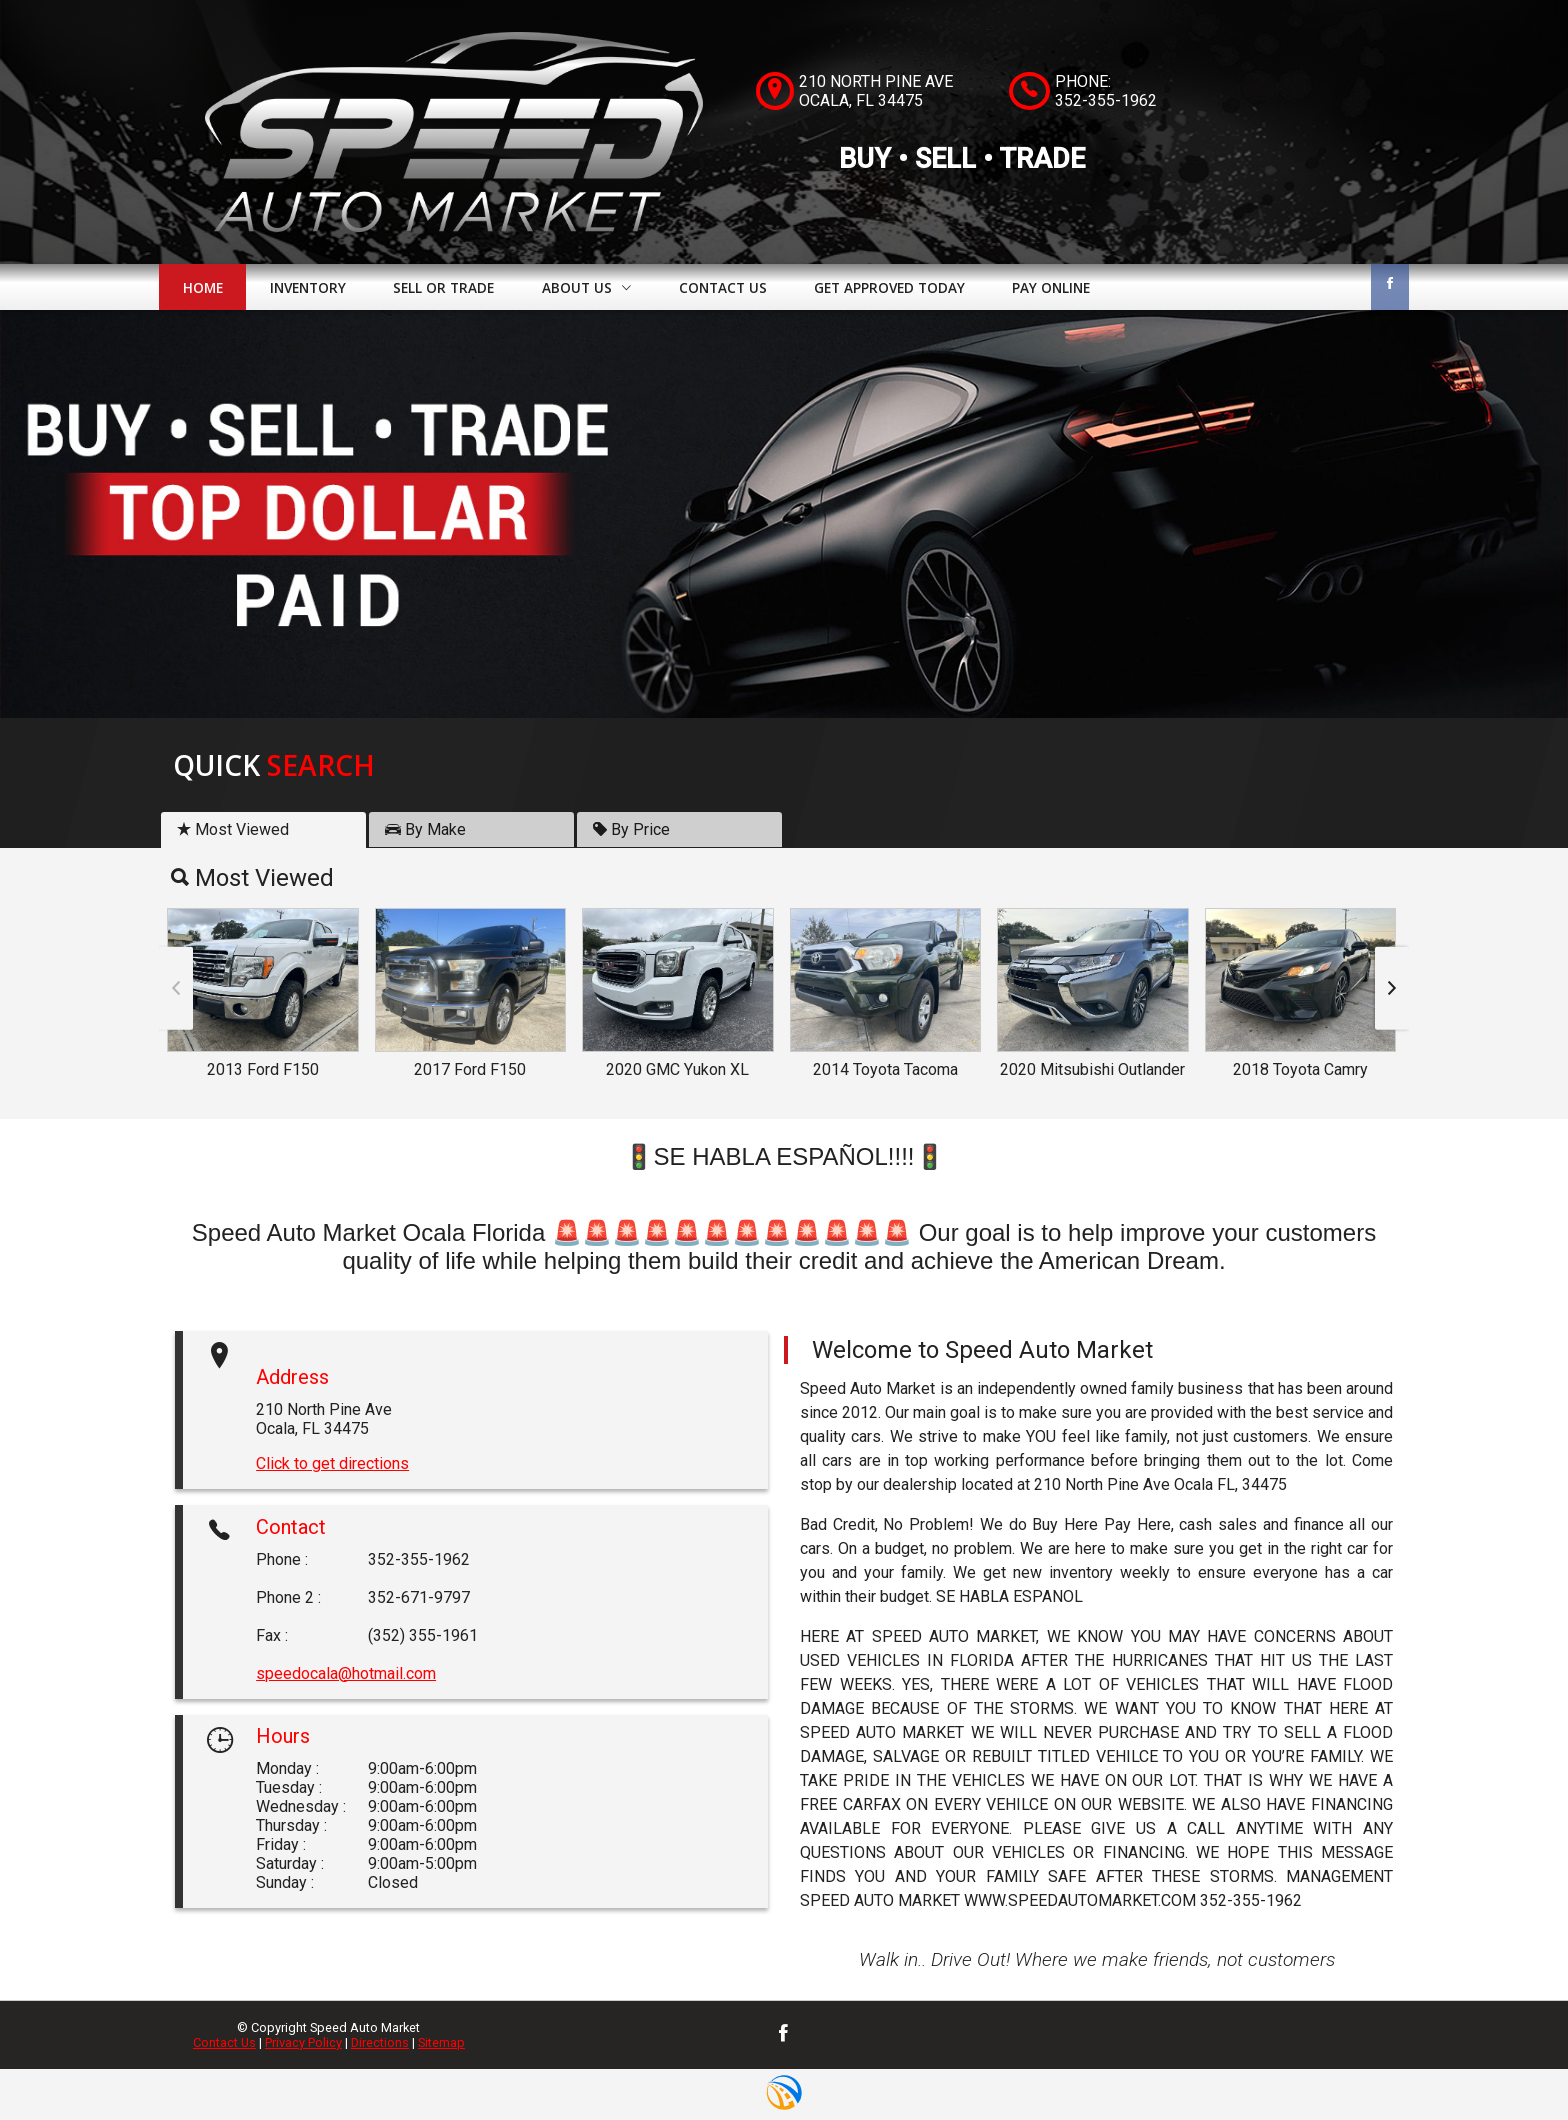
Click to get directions (332, 1463)
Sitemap (441, 2042)
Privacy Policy (303, 2042)
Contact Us (224, 2042)
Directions (380, 2042)
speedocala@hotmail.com (346, 1673)
